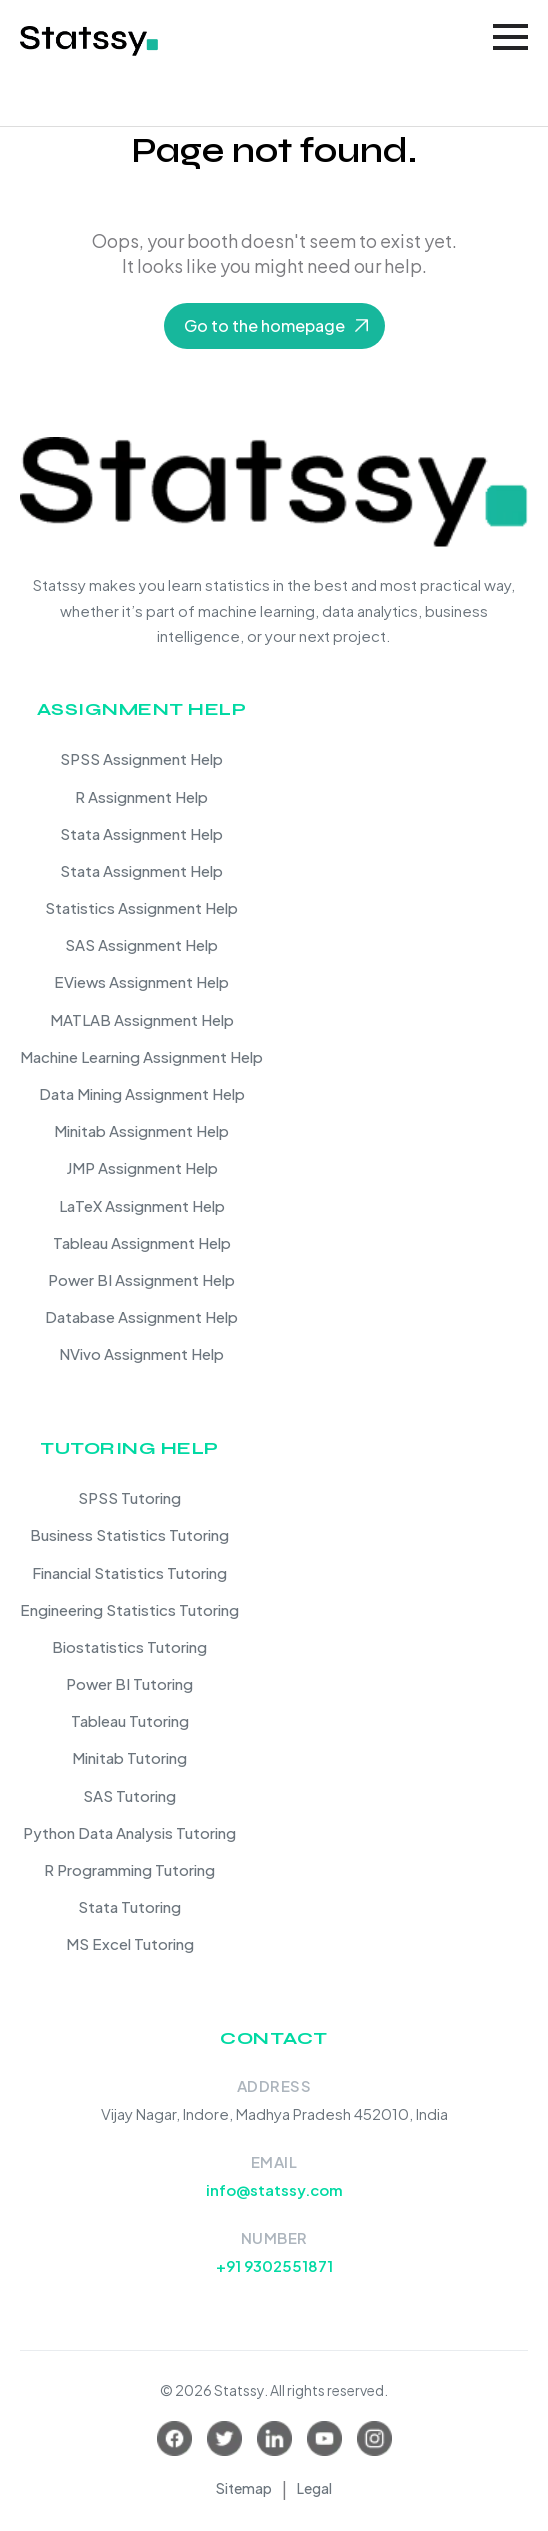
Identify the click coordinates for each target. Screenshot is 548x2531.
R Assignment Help (141, 796)
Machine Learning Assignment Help (141, 1056)
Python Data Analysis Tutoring (129, 1832)
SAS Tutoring (129, 1795)
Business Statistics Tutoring (129, 1534)
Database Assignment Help (141, 1316)
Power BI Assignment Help (141, 1279)
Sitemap (244, 2488)
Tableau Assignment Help (142, 1242)
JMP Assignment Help (142, 1167)
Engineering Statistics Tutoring (129, 1609)
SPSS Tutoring (129, 1497)
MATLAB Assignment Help (142, 1019)
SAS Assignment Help (141, 944)
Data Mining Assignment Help (142, 1093)
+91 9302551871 (274, 2265)
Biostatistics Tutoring (129, 1646)
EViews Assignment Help (141, 981)
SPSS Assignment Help (141, 758)
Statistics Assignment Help (141, 907)
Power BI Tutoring (129, 1683)
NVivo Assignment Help (141, 1353)
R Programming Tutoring (129, 1869)
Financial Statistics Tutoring (129, 1572)
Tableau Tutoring (130, 1720)
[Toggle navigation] (510, 37)
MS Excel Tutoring (130, 1943)
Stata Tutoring (129, 1906)
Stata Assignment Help (141, 833)
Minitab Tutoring (129, 1757)
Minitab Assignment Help (141, 1130)
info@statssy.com (274, 2189)
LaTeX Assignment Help (142, 1205)
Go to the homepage (264, 325)
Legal (314, 2488)
